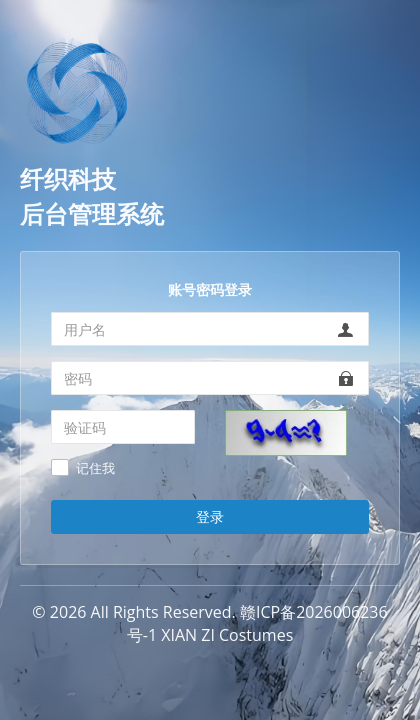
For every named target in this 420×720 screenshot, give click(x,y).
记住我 (95, 469)
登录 (210, 516)
